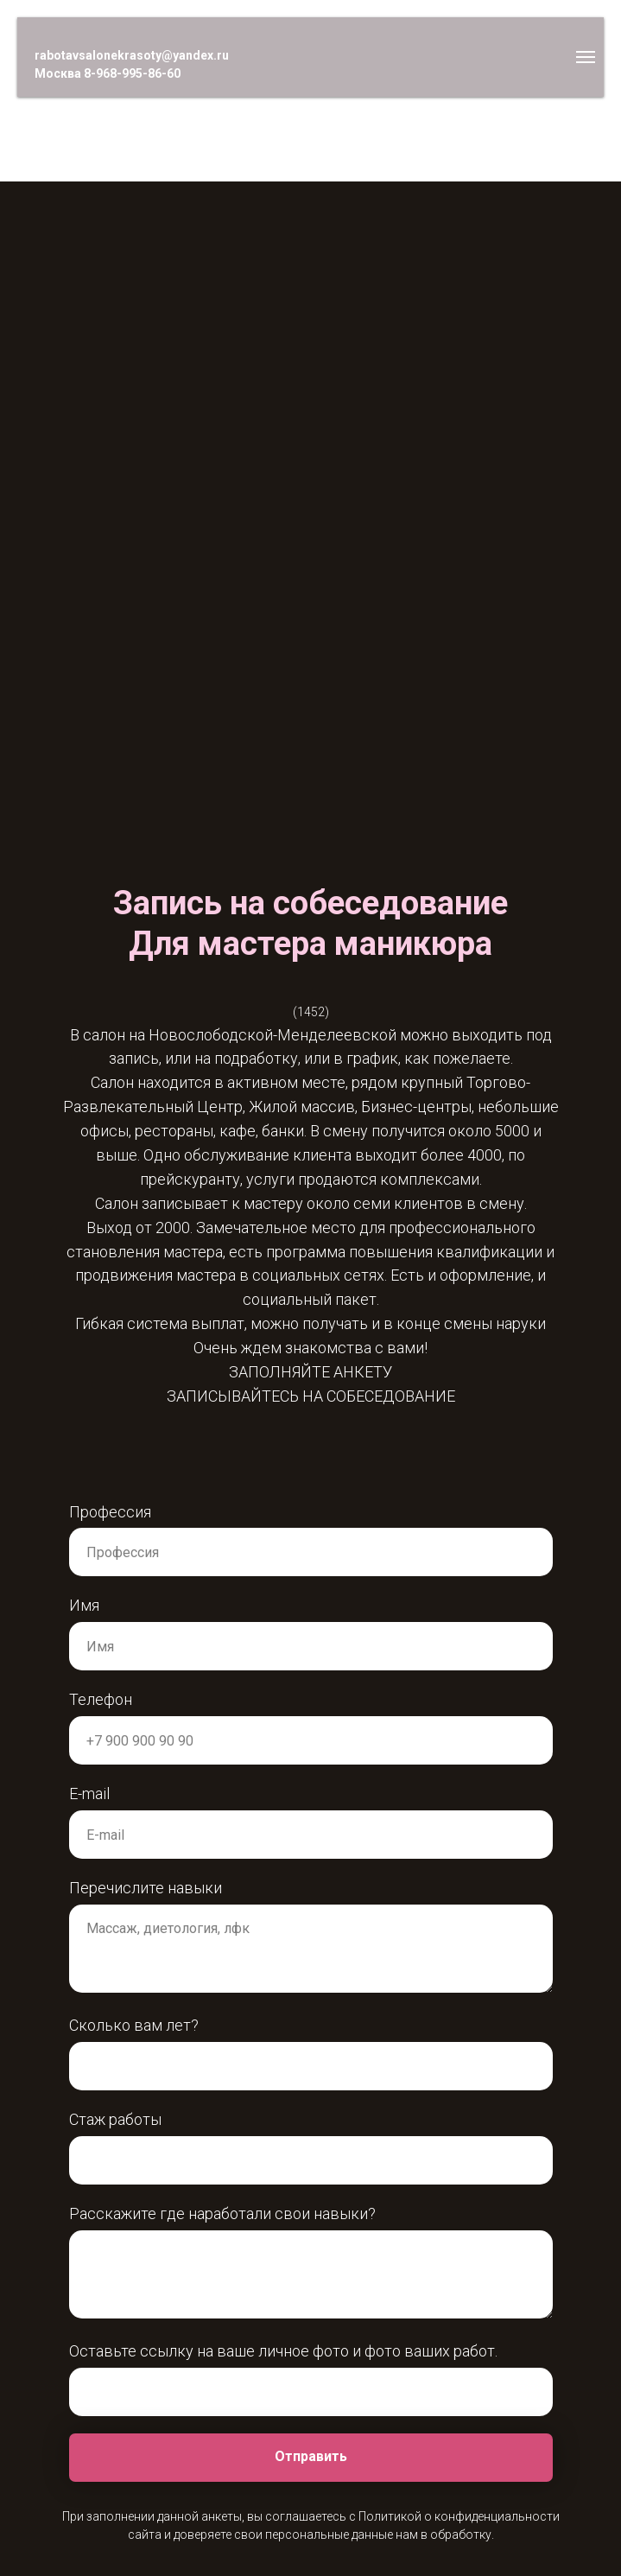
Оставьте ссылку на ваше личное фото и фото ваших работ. (283, 2351)
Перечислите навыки (145, 1888)
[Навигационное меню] (585, 57)
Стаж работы (115, 2119)
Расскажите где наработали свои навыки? (222, 2213)
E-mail (89, 1793)
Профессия (110, 1512)
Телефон (100, 1699)
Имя (84, 1605)
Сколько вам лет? (134, 2025)
